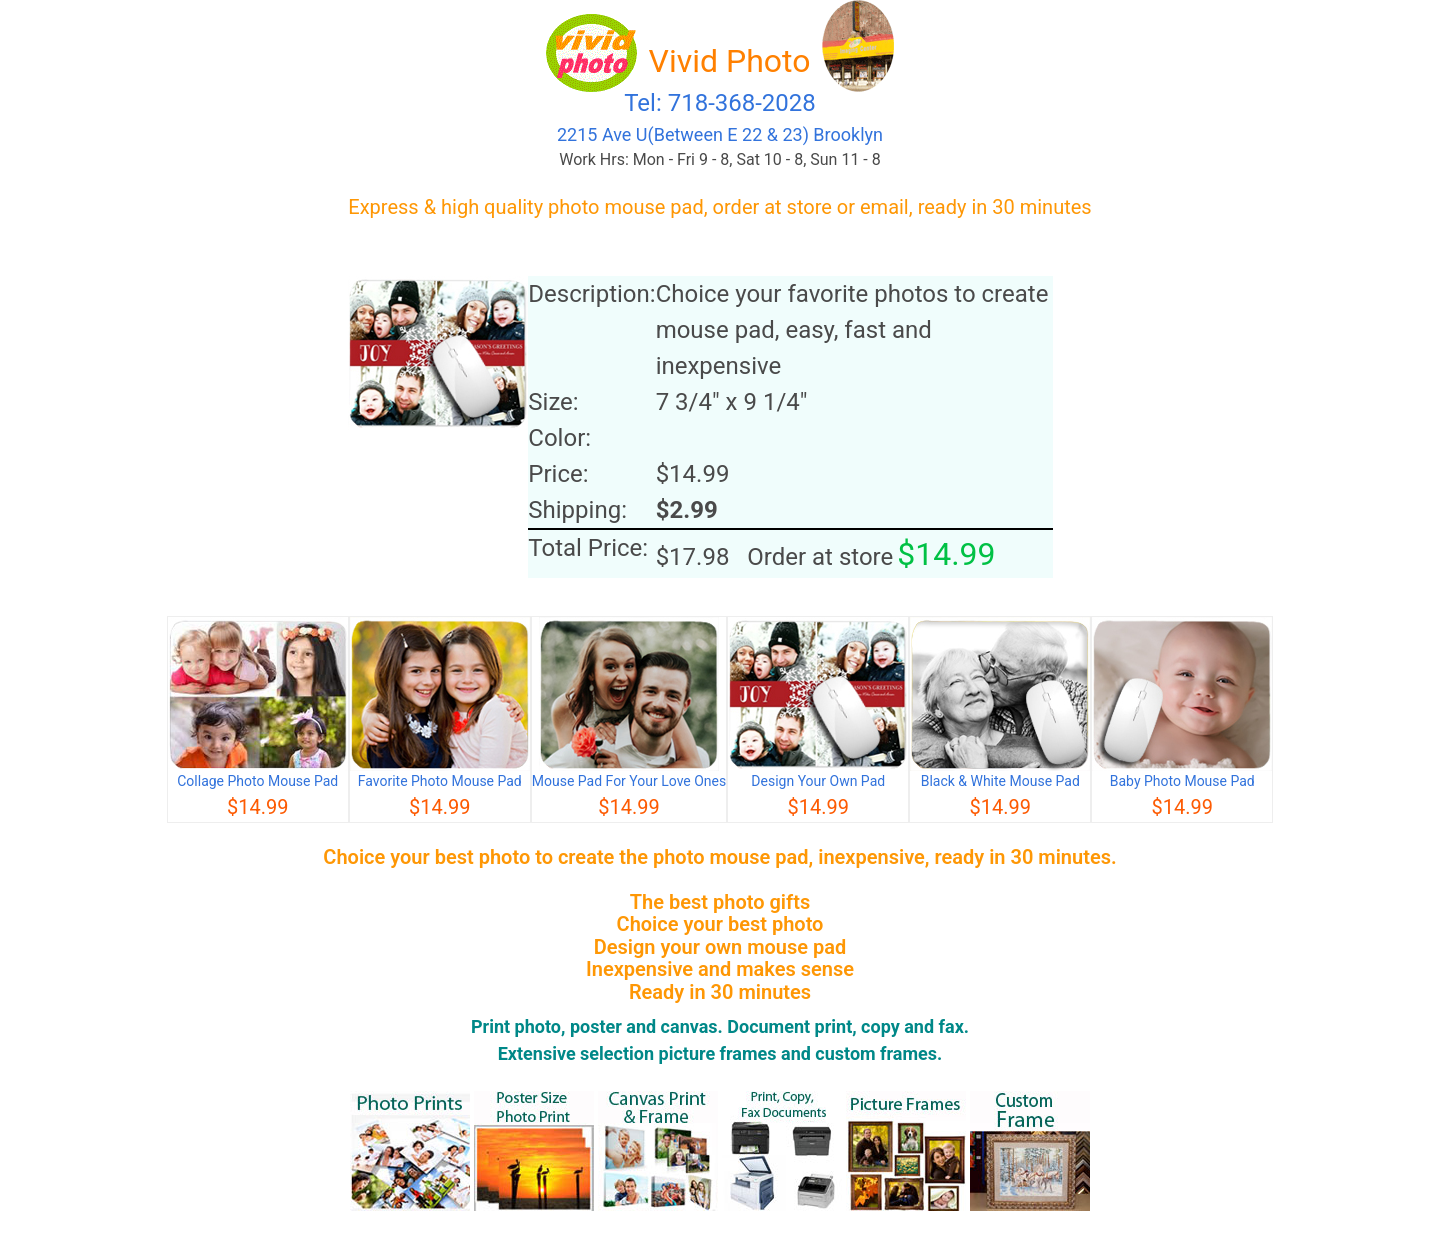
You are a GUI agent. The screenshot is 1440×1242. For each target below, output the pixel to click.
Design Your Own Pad (818, 781)
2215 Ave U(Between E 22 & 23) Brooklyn (720, 134)
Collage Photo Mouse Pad (257, 781)
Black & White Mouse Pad (1000, 781)
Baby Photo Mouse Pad (1182, 781)
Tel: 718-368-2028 (720, 103)
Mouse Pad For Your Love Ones (629, 781)
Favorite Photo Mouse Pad (440, 781)
